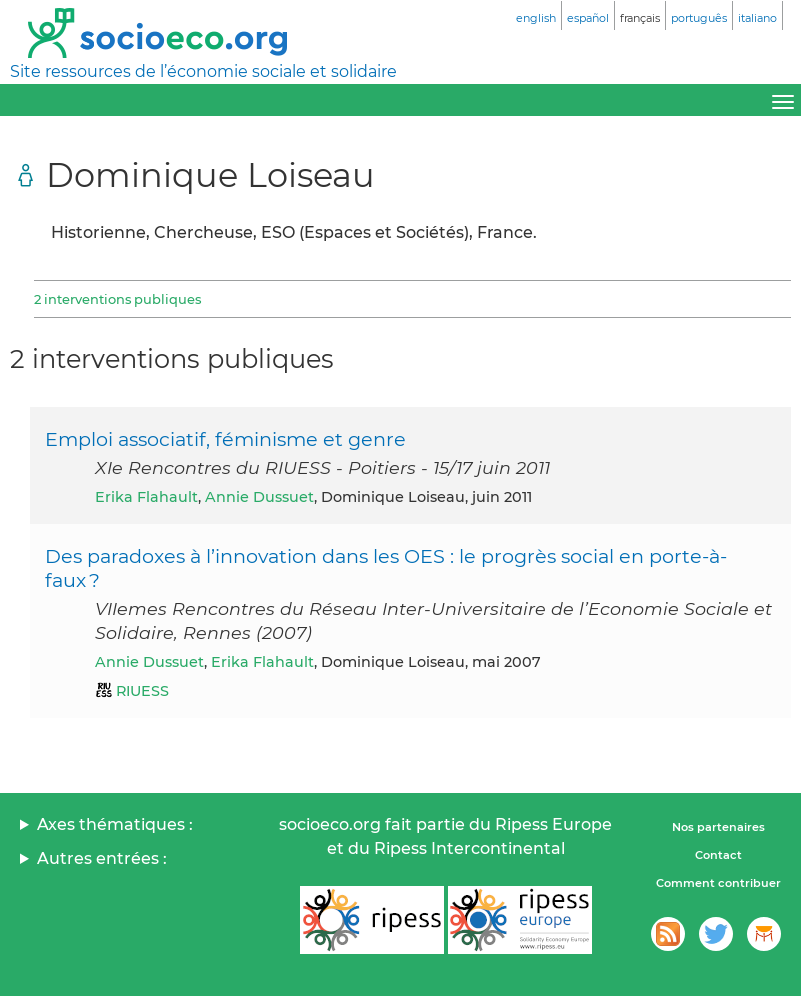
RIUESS (142, 691)
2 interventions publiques (117, 299)
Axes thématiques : (115, 824)
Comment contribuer (718, 883)
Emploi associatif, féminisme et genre (225, 439)
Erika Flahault (146, 497)
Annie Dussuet (259, 497)
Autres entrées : (102, 858)
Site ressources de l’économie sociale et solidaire (203, 71)
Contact (718, 855)
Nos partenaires (718, 827)
